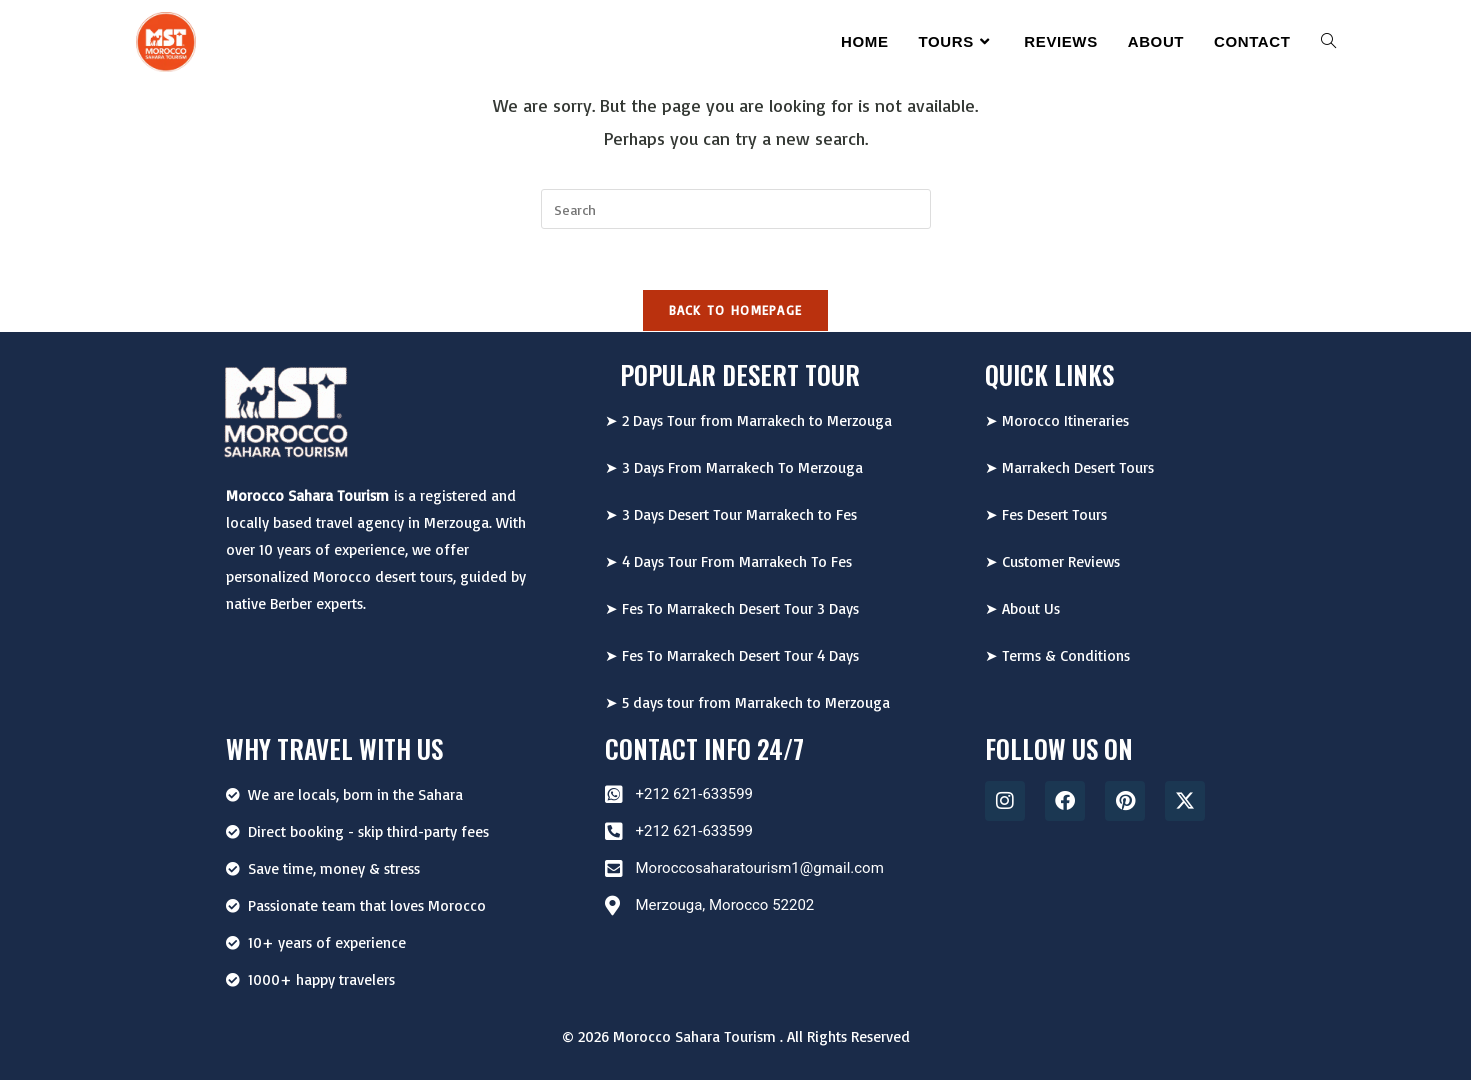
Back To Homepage (736, 310)
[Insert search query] (736, 209)
